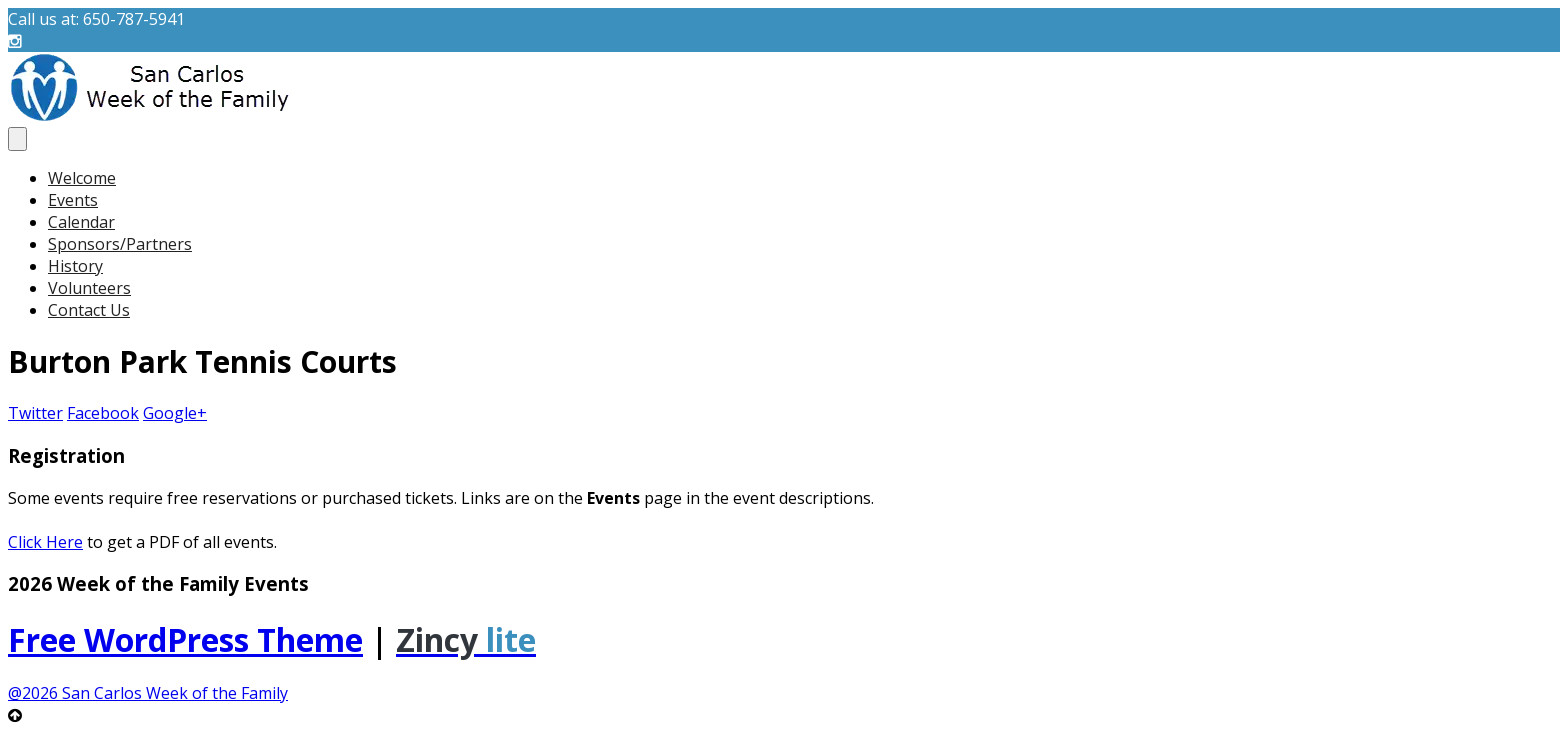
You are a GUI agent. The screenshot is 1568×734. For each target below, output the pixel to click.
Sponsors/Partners (120, 244)
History (75, 266)
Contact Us (89, 310)
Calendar (81, 222)
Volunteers (89, 288)
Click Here (45, 542)
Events (73, 200)
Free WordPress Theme (185, 639)
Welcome (82, 178)
